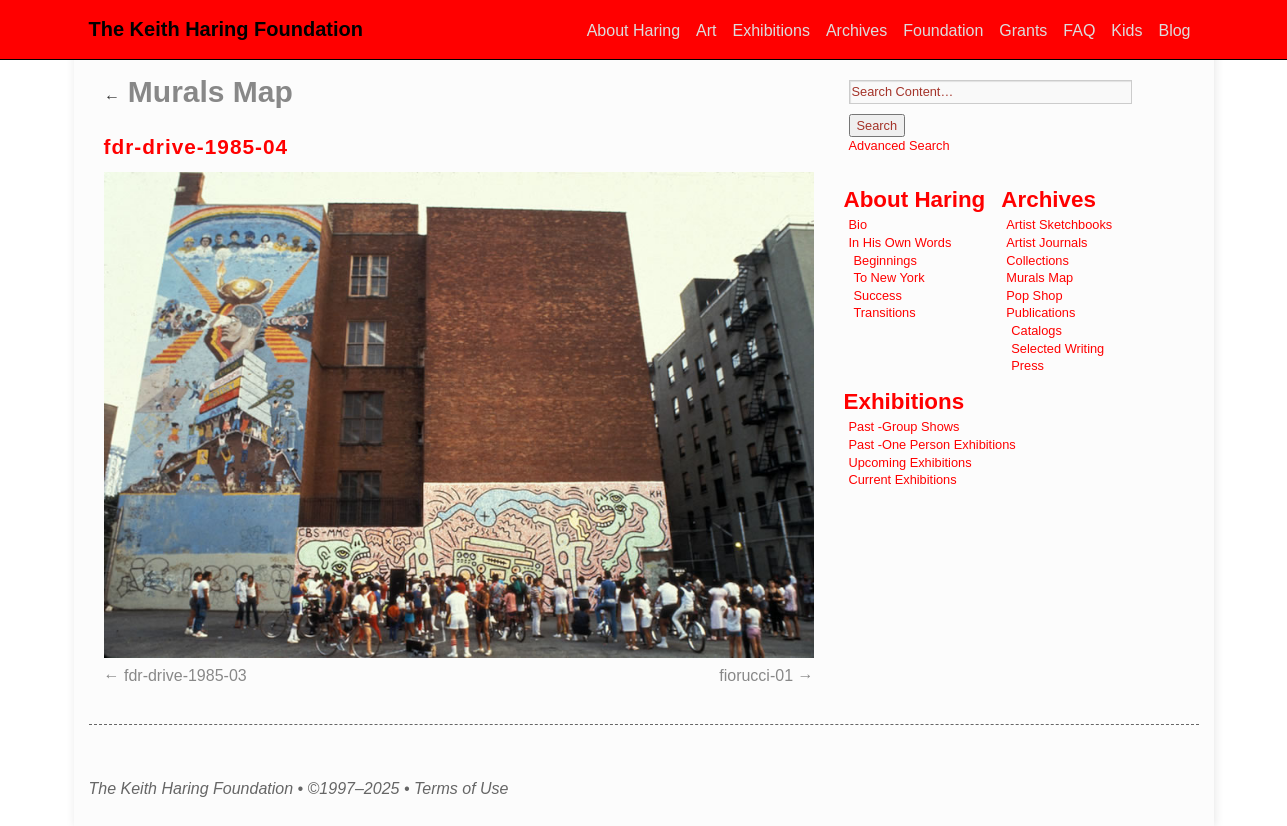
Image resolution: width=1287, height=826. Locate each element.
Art (706, 30)
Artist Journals (1046, 242)
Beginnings (885, 260)
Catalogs (1036, 330)
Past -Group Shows (904, 426)
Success (878, 295)
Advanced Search (899, 145)
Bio (858, 224)
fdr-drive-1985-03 (185, 675)
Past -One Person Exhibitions (932, 444)
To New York (889, 277)
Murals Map (198, 91)
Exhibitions (771, 30)
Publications (1040, 312)
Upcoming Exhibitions (910, 462)
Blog (1174, 30)
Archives (856, 30)
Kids (1126, 30)
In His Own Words (900, 242)
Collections (1037, 260)
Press (1027, 365)
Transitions (885, 312)
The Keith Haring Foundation (226, 29)
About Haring (633, 30)
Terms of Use (461, 789)
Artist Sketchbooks (1059, 224)
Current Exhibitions (903, 479)
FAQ (1079, 30)
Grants (1023, 30)
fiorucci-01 (756, 675)
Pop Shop (1034, 295)
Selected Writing (1057, 348)
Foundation (943, 30)
